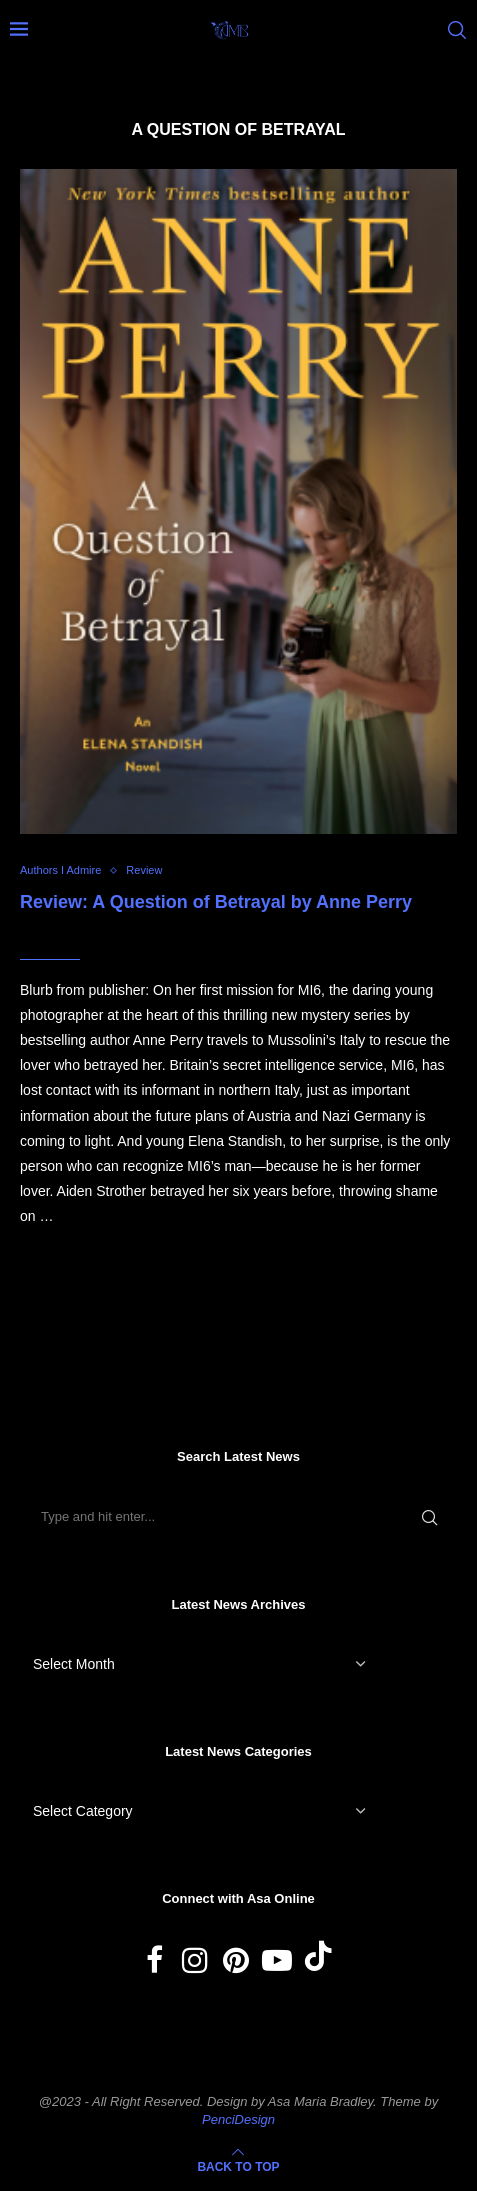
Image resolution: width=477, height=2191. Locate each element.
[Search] (457, 30)
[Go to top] (238, 2166)
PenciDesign (238, 2119)
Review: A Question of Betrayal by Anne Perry (216, 902)
